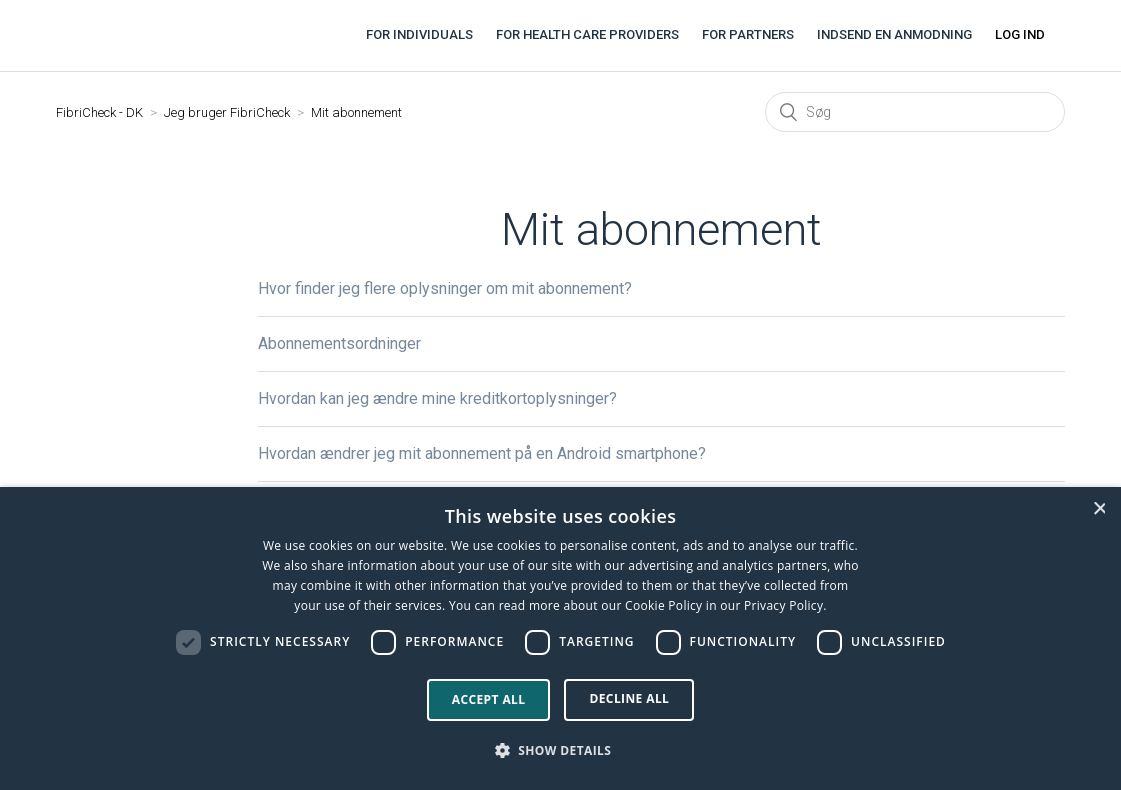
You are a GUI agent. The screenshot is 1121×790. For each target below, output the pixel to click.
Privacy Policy (783, 605)
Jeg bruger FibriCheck (227, 112)
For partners (748, 34)
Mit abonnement (356, 112)
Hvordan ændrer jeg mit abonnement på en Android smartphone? (482, 453)
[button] (561, 751)
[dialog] (560, 638)
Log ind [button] (1020, 34)
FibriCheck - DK (99, 112)
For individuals (419, 34)
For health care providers (587, 34)
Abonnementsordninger (339, 343)
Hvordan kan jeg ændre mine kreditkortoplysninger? (437, 398)
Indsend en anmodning (894, 34)
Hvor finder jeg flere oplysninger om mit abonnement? (445, 288)
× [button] (1099, 508)
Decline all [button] (629, 698)
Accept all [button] (489, 699)
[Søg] (915, 112)
